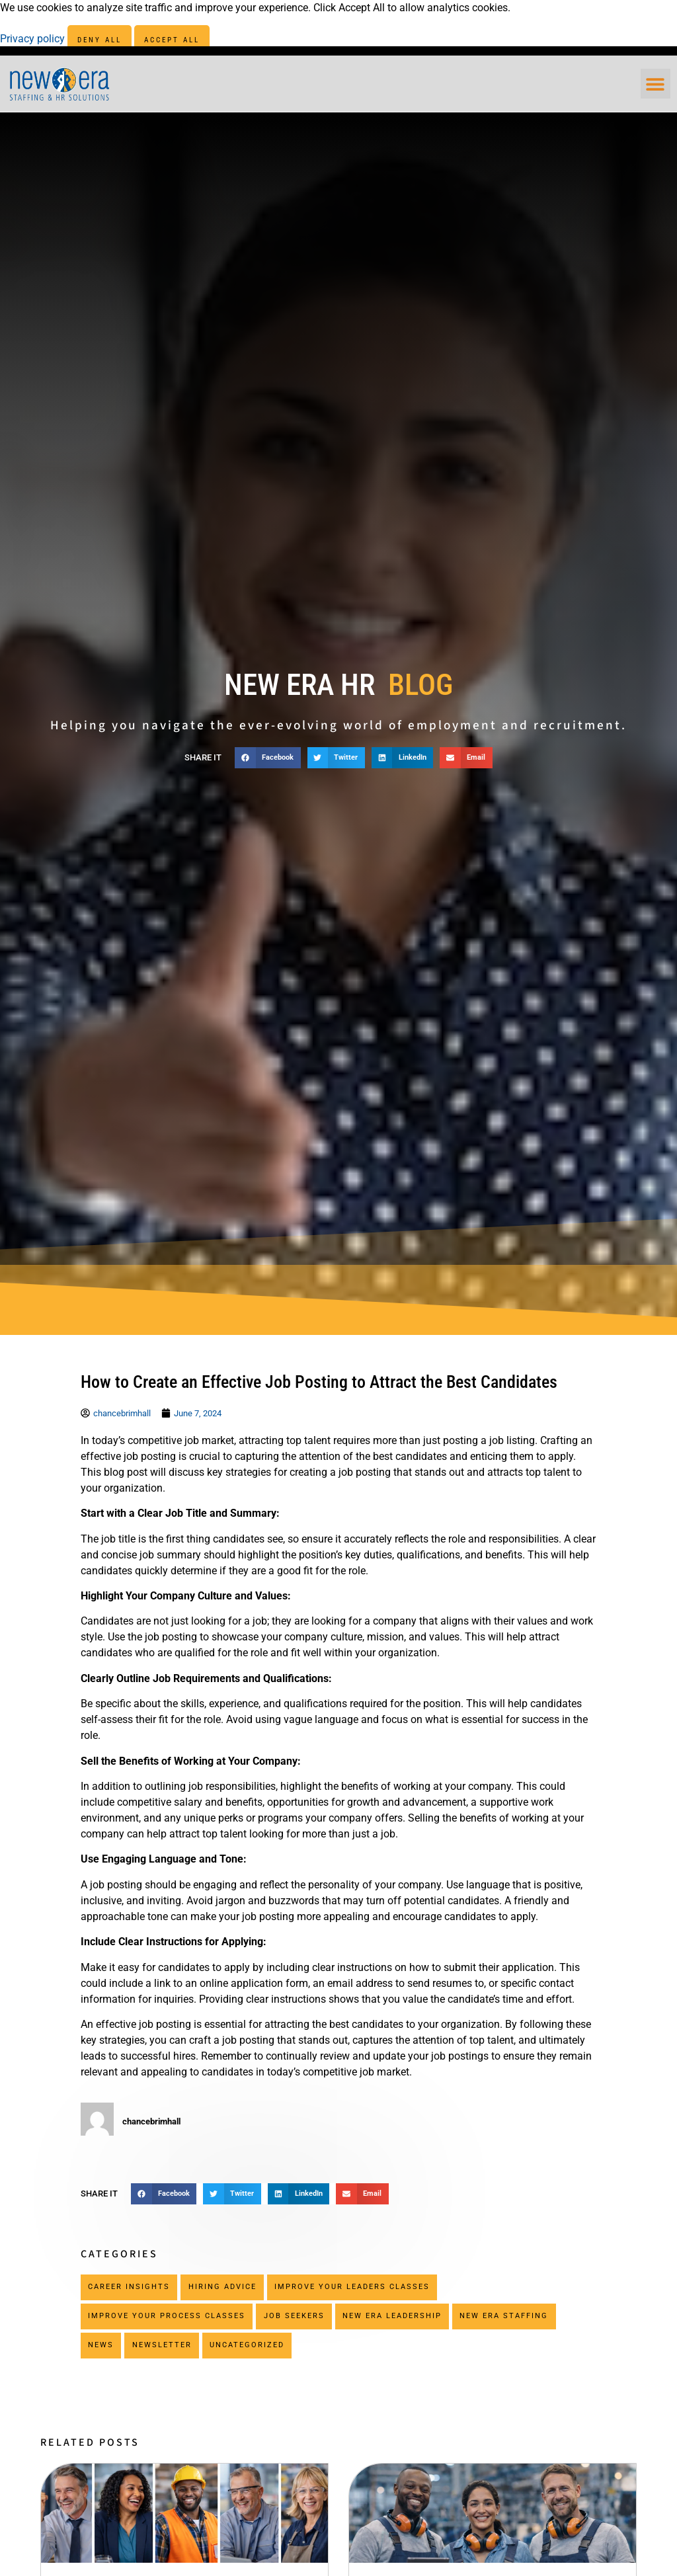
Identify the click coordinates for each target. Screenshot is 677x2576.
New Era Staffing (503, 2316)
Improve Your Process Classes (166, 2316)
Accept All (172, 40)
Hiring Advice (222, 2286)
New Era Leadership (392, 2316)
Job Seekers (294, 2316)
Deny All (99, 40)
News (101, 2345)
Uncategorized (247, 2345)
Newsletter (162, 2345)
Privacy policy (33, 38)
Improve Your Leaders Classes (352, 2286)
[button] (655, 84)
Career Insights (129, 2286)
